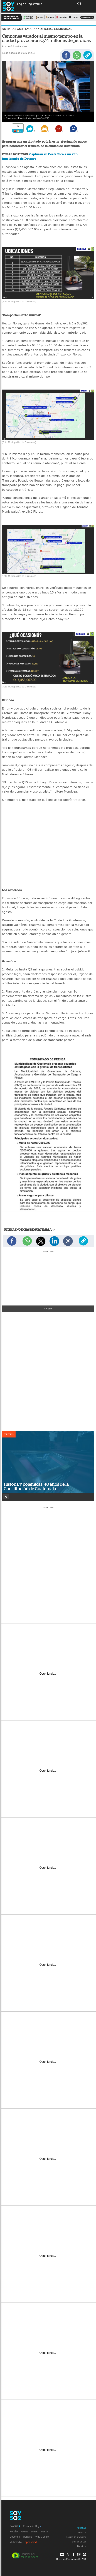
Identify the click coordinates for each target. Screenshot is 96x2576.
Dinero (34, 2531)
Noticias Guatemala (18, 28)
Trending (28, 2536)
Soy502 (15, 2526)
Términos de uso (78, 2541)
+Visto (48, 1308)
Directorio (81, 2546)
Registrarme (34, 4)
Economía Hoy (32, 2526)
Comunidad (63, 28)
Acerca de (81, 2532)
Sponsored (30, 2542)
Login (20, 4)
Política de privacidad (76, 2537)
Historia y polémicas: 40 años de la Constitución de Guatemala (36, 1486)
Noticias (45, 28)
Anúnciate (81, 2528)
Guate (24, 2531)
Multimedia (16, 2542)
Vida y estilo (42, 2536)
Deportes (15, 2536)
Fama (44, 2531)
